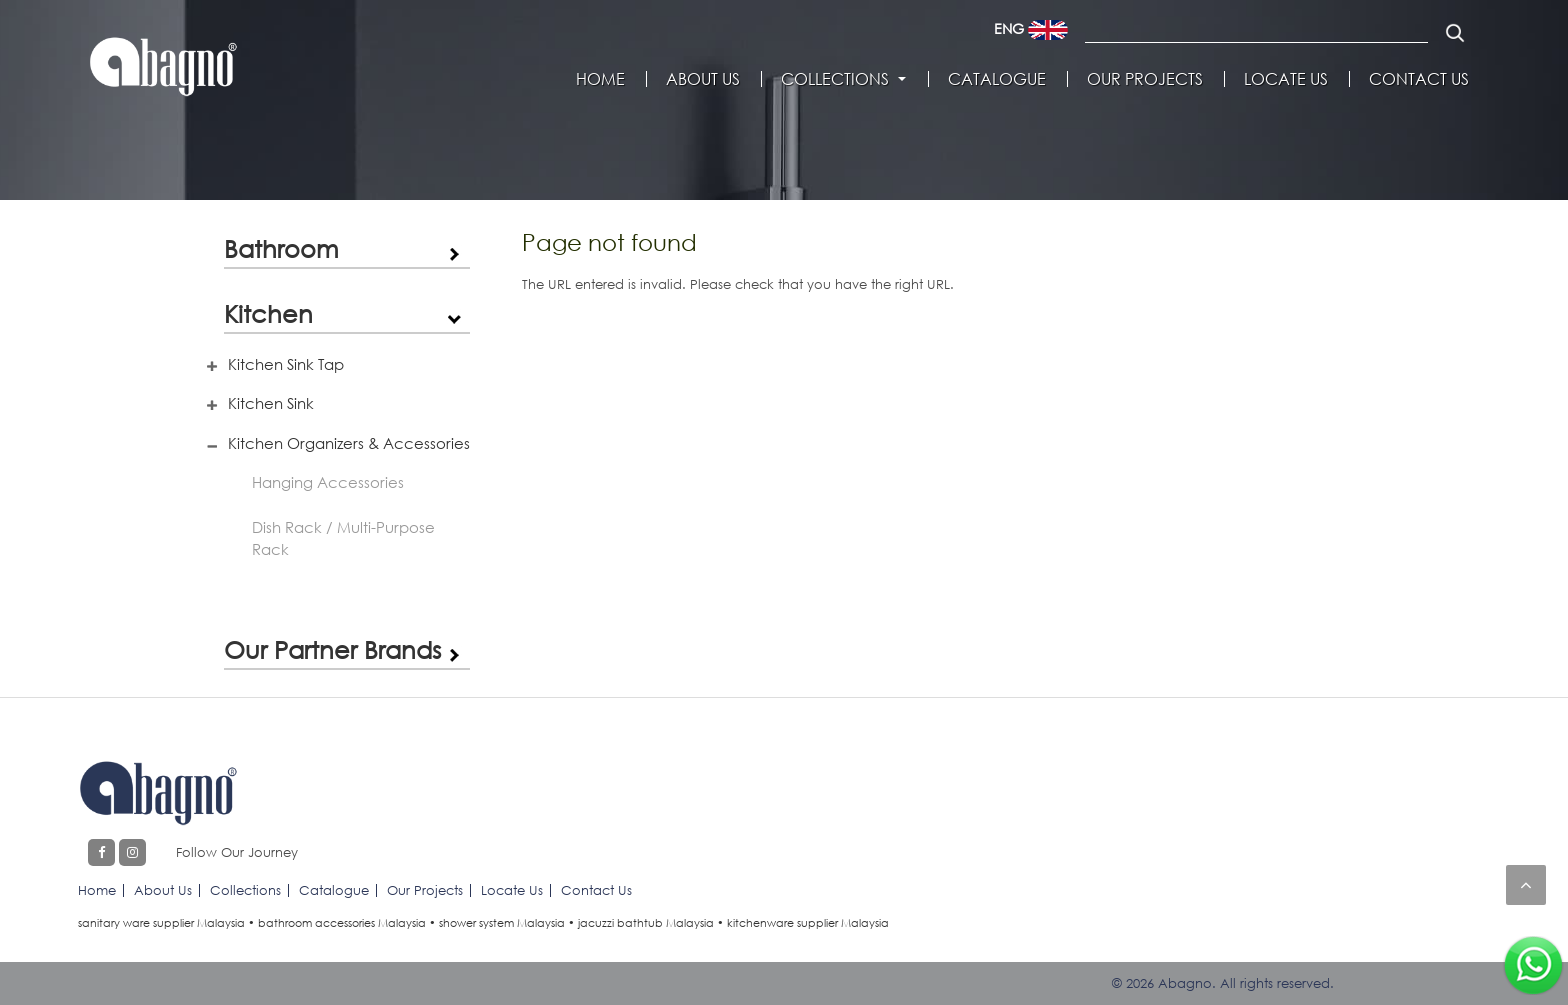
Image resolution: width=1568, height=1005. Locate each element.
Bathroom (281, 248)
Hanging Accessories (328, 482)
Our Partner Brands (332, 649)
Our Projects (1145, 79)
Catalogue (997, 79)
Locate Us (1286, 79)
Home (600, 79)
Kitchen (268, 313)
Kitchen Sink (271, 403)
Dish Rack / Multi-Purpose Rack (343, 538)
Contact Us (1419, 79)
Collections (835, 79)
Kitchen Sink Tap (286, 364)
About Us (703, 79)
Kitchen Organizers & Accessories (349, 443)
